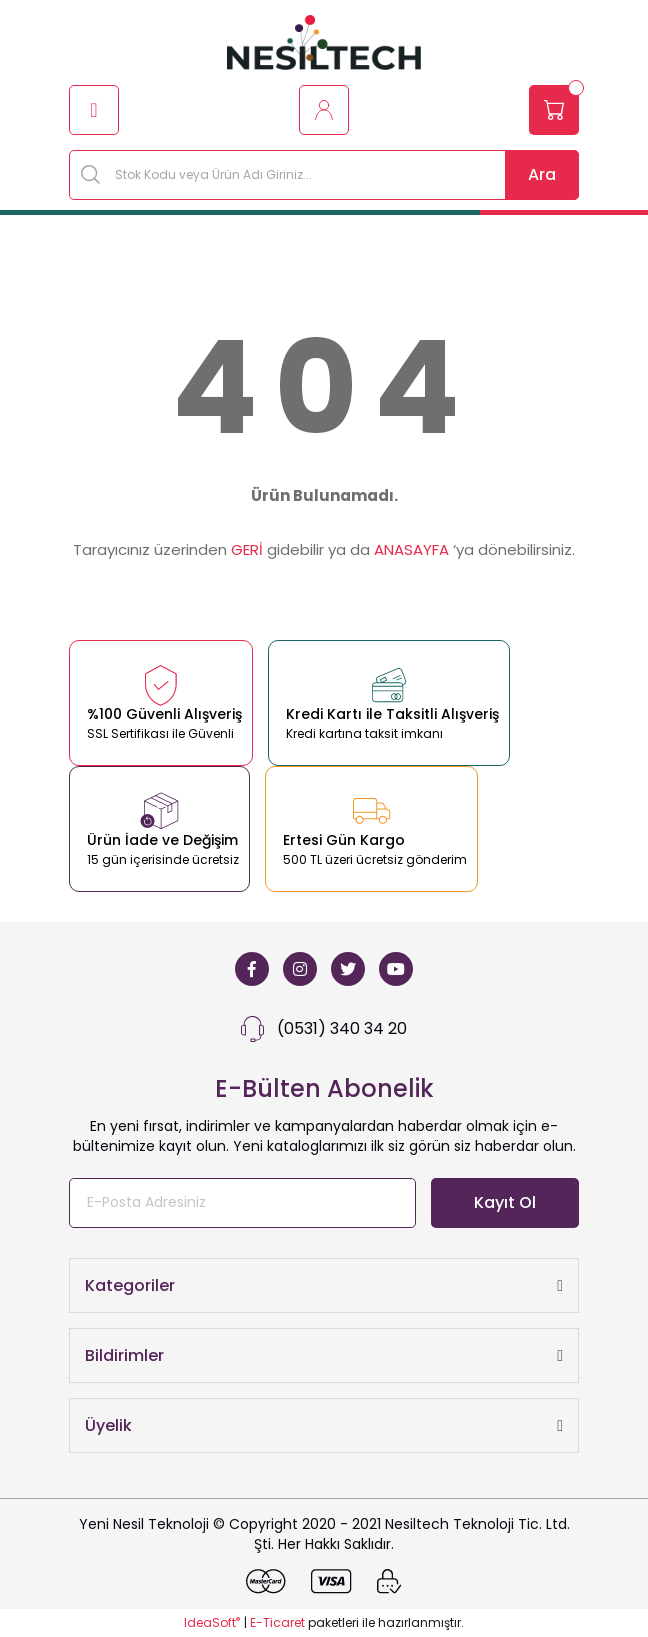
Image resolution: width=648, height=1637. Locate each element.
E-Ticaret (277, 1622)
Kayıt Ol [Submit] (505, 1202)
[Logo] (324, 42)
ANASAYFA (411, 549)
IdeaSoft (212, 1622)
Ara (542, 174)
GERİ (247, 549)
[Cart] (554, 110)
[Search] (324, 175)
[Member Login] (324, 110)
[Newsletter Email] (242, 1203)
